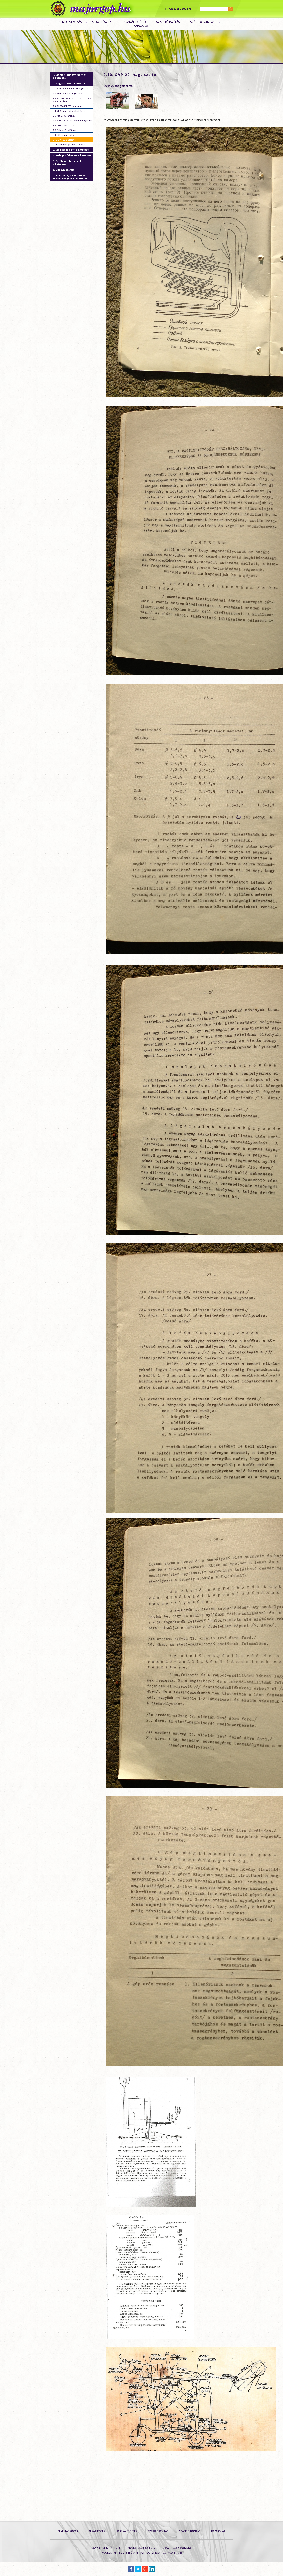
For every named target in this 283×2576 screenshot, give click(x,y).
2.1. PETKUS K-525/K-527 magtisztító (70, 88)
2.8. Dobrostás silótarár (64, 130)
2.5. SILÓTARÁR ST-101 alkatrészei (69, 106)
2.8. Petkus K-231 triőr (63, 125)
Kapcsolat (141, 26)
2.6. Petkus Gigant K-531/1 (66, 115)
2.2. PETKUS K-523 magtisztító (67, 93)
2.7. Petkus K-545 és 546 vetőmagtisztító (72, 120)
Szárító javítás (168, 22)
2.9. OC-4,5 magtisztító (64, 134)
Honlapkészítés (174, 2553)
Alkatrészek (101, 22)
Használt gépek (133, 22)
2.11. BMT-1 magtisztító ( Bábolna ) (69, 144)
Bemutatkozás (70, 22)
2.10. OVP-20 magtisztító (65, 139)
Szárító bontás (202, 22)
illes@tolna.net (182, 2547)
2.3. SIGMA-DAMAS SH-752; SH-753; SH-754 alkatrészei (72, 100)
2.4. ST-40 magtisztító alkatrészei (69, 110)
